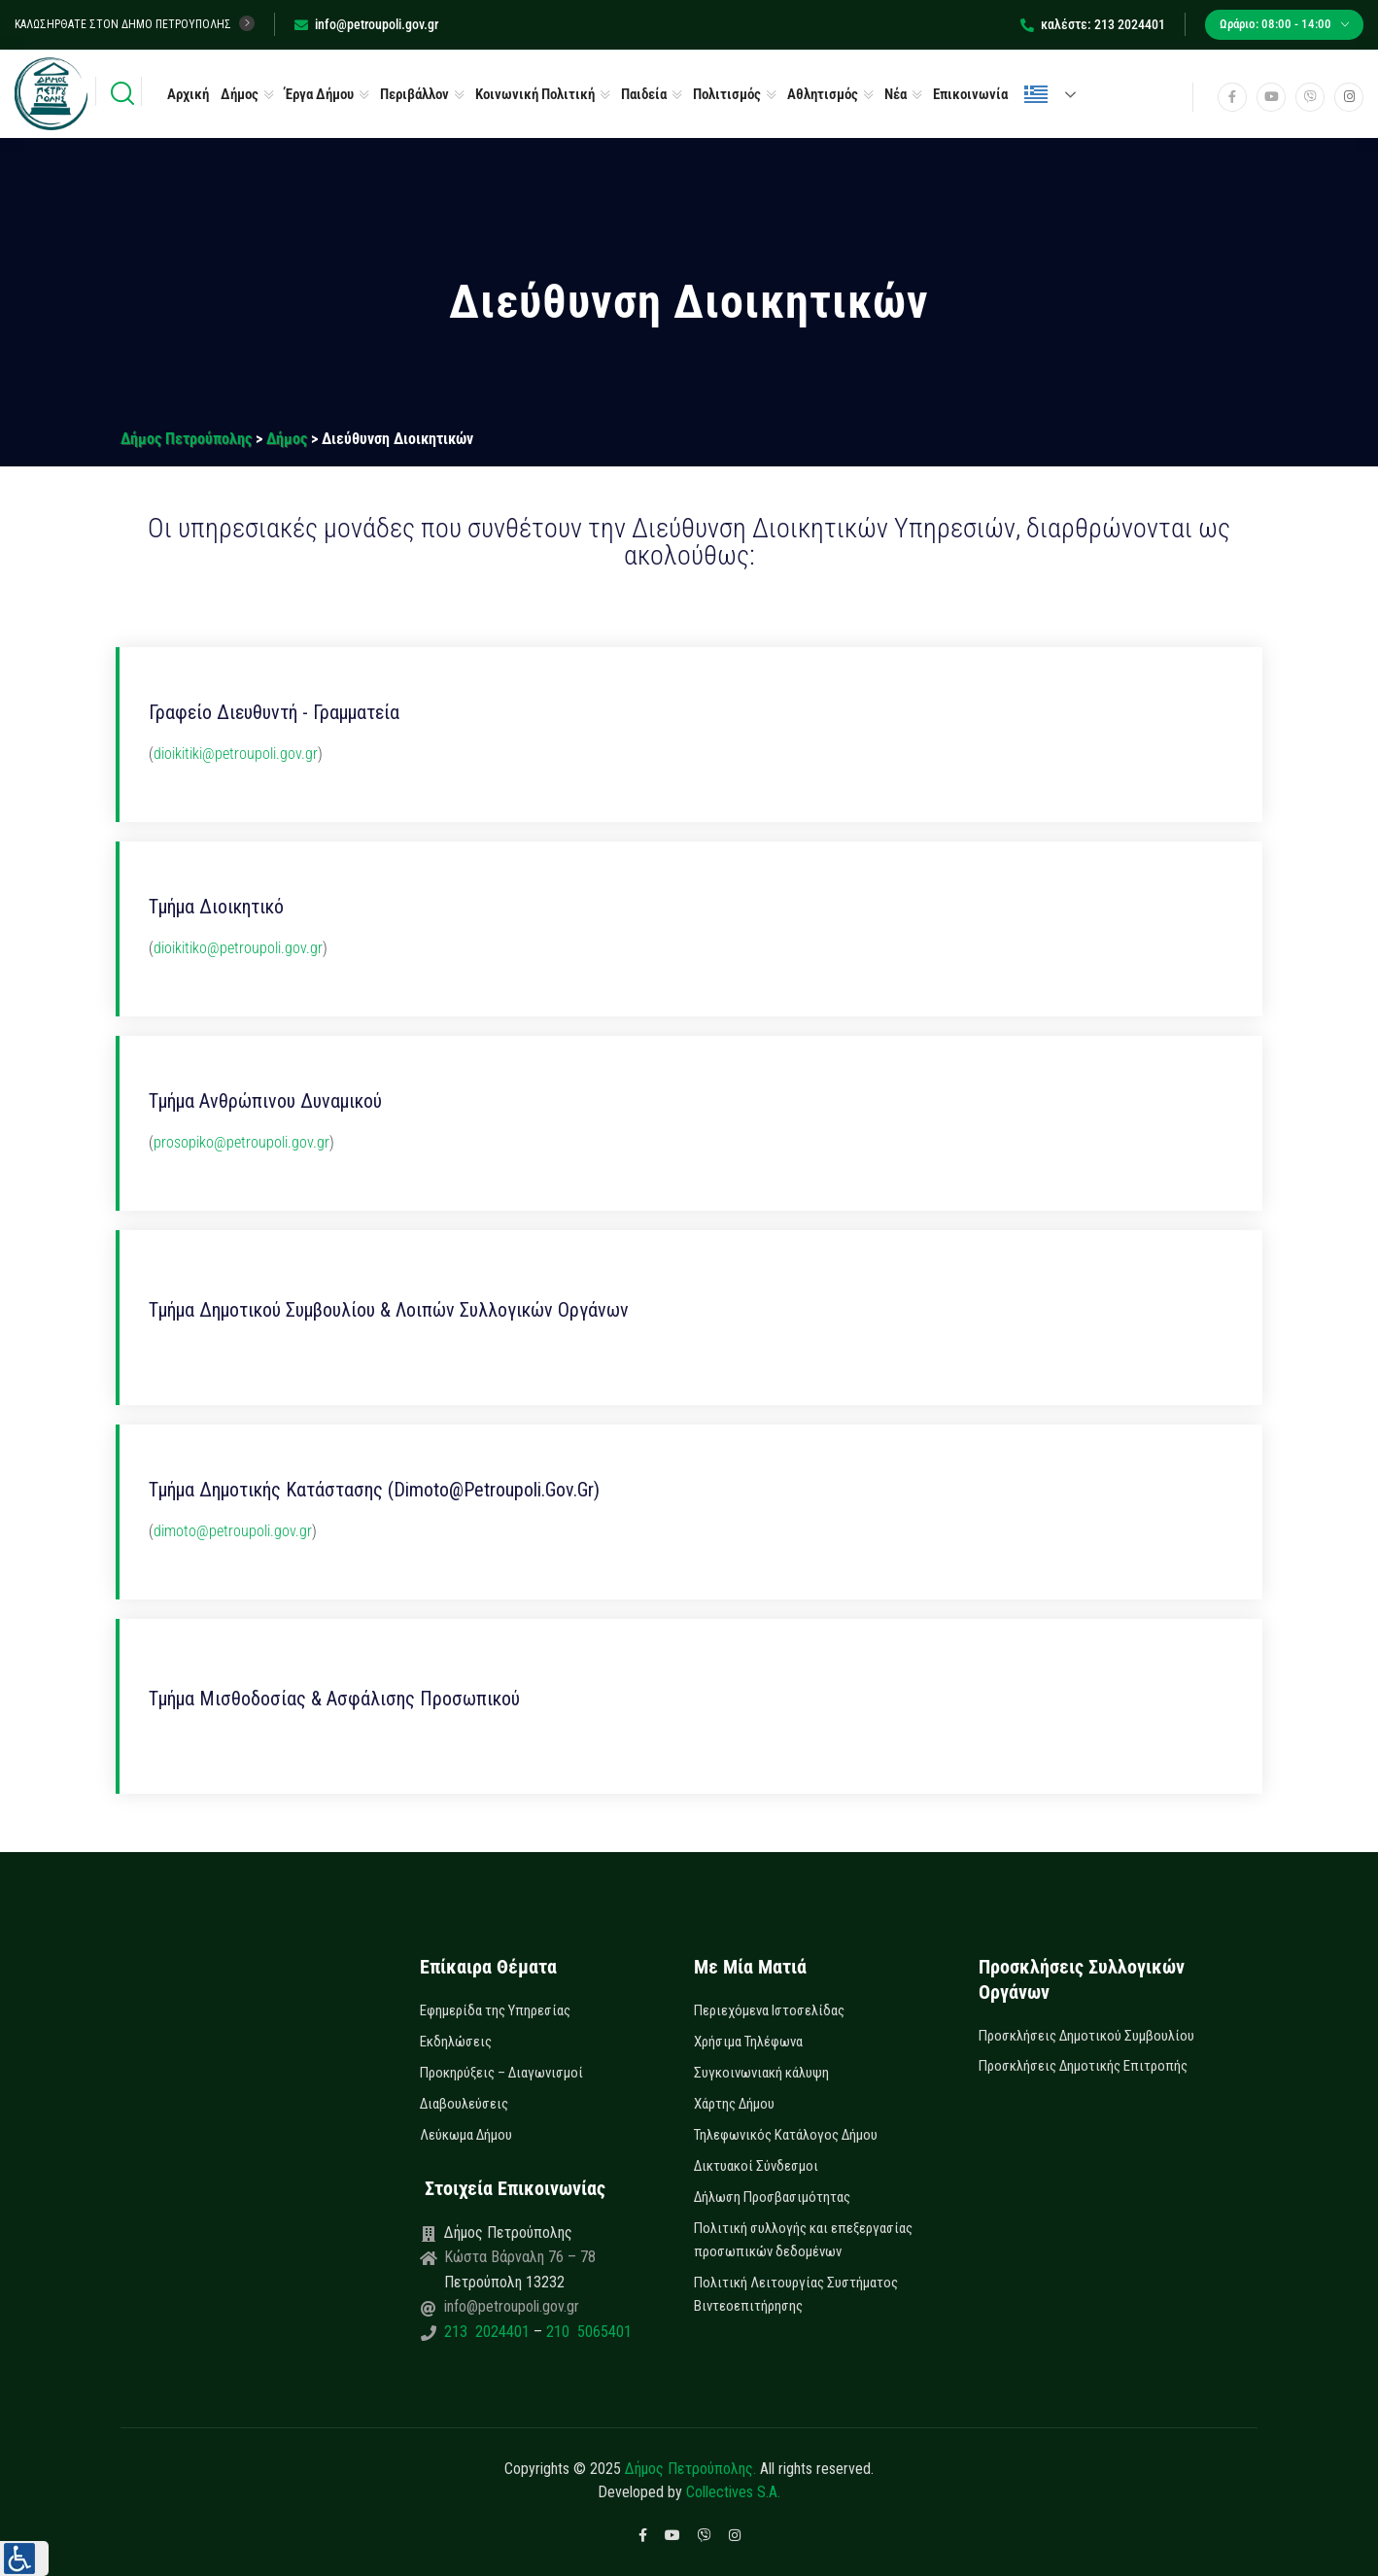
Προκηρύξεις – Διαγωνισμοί (501, 2072)
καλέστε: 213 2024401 (1092, 24)
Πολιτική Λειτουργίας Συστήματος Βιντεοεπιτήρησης (796, 2294)
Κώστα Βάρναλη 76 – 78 (520, 2257)
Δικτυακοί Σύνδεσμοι (756, 2166)
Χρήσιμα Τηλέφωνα (748, 2041)
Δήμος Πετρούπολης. (690, 2468)
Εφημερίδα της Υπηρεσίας (495, 2010)
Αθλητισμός (822, 94)
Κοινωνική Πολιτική (535, 94)
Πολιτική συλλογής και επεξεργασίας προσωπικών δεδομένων (803, 2239)
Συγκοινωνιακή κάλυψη (761, 2072)
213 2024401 (489, 2331)
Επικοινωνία (970, 94)
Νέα (895, 94)
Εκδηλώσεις (456, 2041)
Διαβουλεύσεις (464, 2103)
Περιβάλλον (414, 94)
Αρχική (188, 94)
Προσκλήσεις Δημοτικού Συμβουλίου (1086, 2035)
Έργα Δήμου (319, 94)
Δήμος (239, 94)
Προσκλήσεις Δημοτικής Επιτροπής (1083, 2066)
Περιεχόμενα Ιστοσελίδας (769, 2010)
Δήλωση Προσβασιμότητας (772, 2197)
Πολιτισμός (727, 94)
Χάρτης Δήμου (734, 2103)
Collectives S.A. (733, 2492)
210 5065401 (587, 2331)
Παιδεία (644, 94)
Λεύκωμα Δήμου (466, 2135)
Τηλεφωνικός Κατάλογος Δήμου (786, 2135)
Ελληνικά (1036, 94)
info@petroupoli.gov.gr (366, 24)
